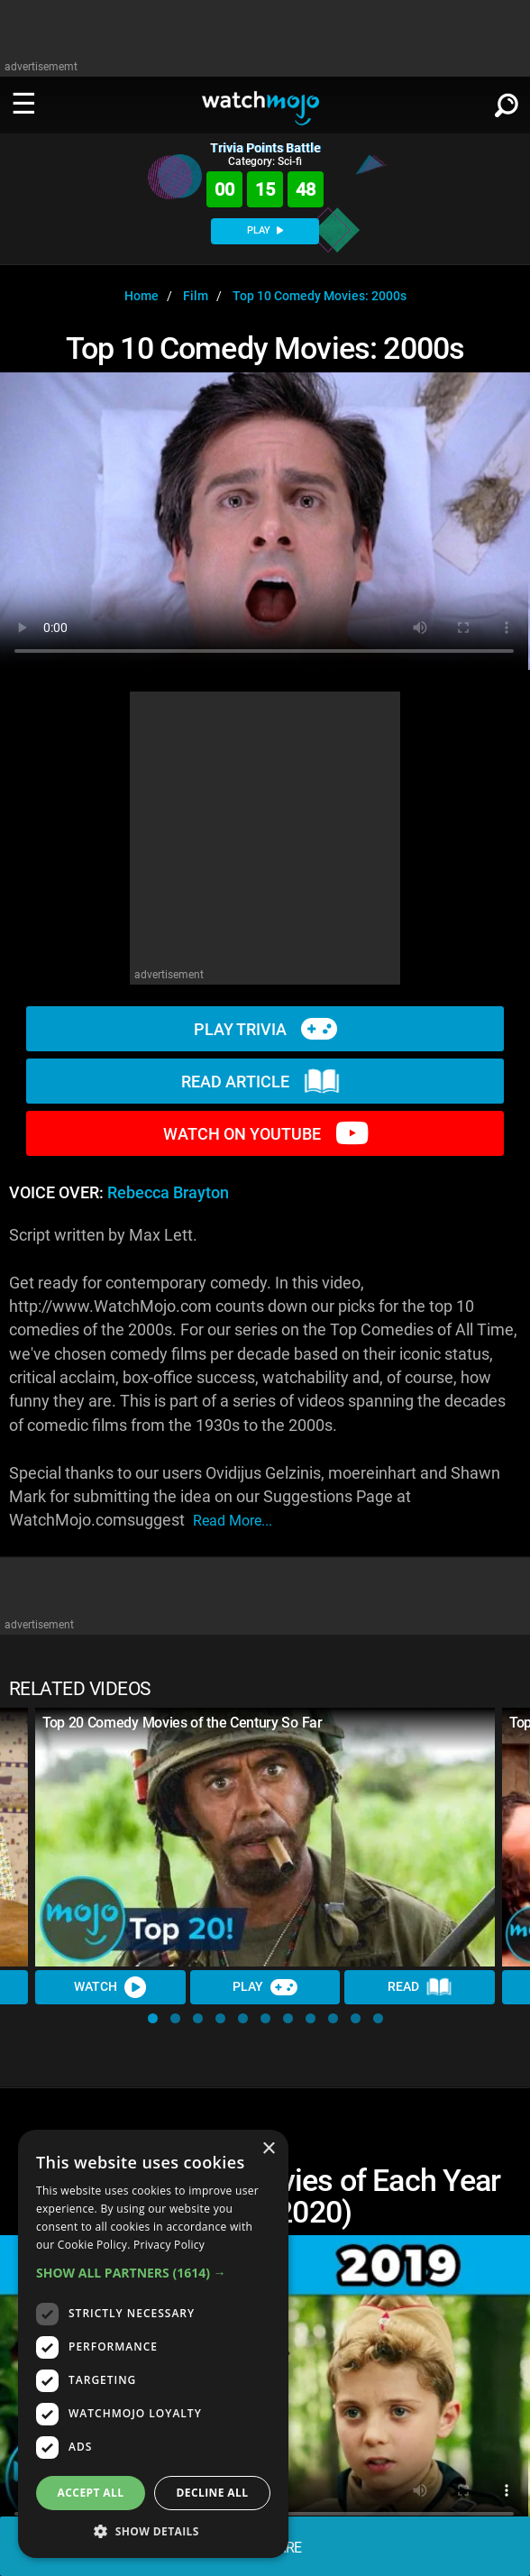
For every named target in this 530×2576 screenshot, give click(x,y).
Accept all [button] (91, 2492)
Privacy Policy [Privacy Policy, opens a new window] (169, 2244)
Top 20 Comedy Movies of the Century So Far (182, 1722)
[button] (153, 2018)
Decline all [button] (213, 2492)
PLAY (265, 230)
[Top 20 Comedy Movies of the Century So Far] (265, 1837)
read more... (232, 1520)
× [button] (268, 2149)
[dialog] (153, 2344)
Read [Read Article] (420, 1987)
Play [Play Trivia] (265, 1987)
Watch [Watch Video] (110, 1987)
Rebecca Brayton (168, 1193)
